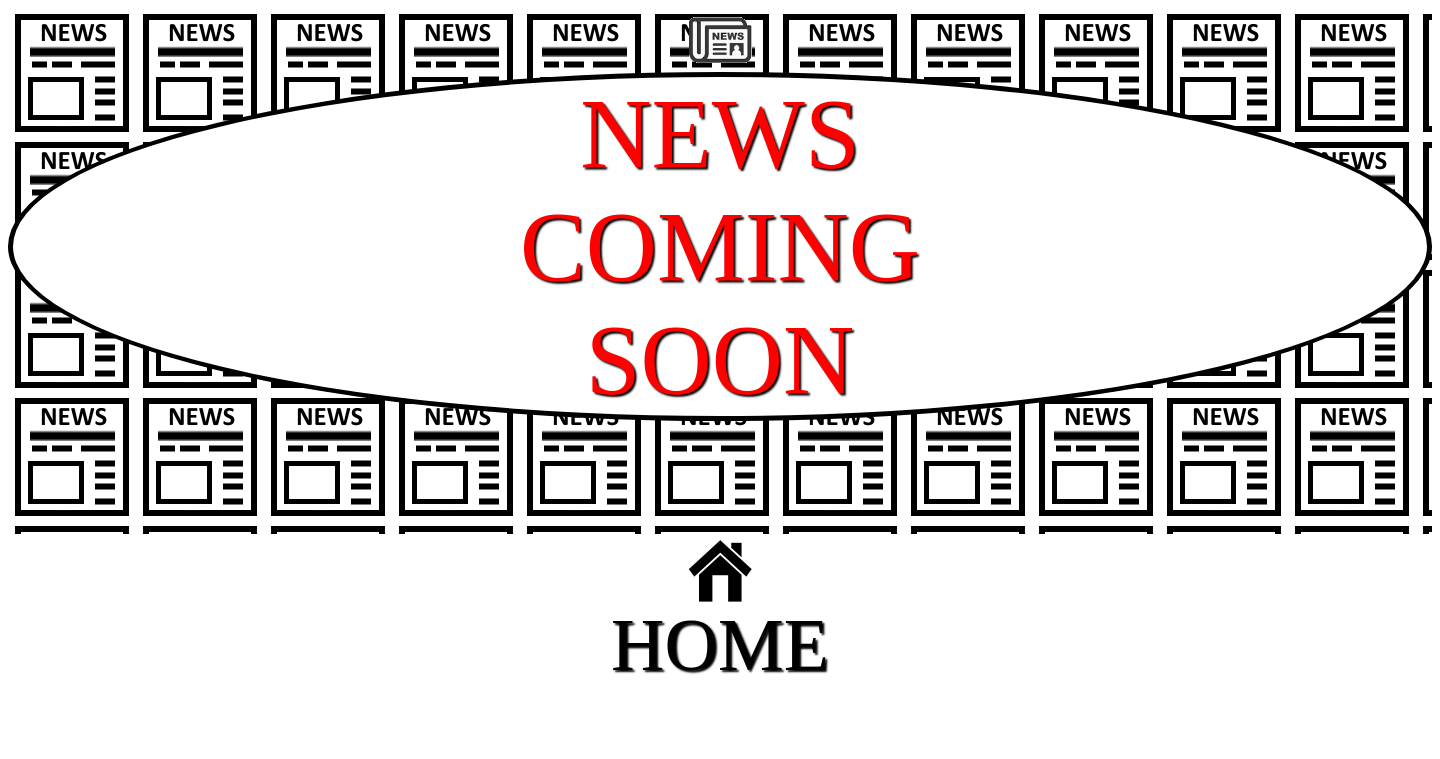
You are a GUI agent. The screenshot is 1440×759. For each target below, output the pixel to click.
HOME (720, 612)
